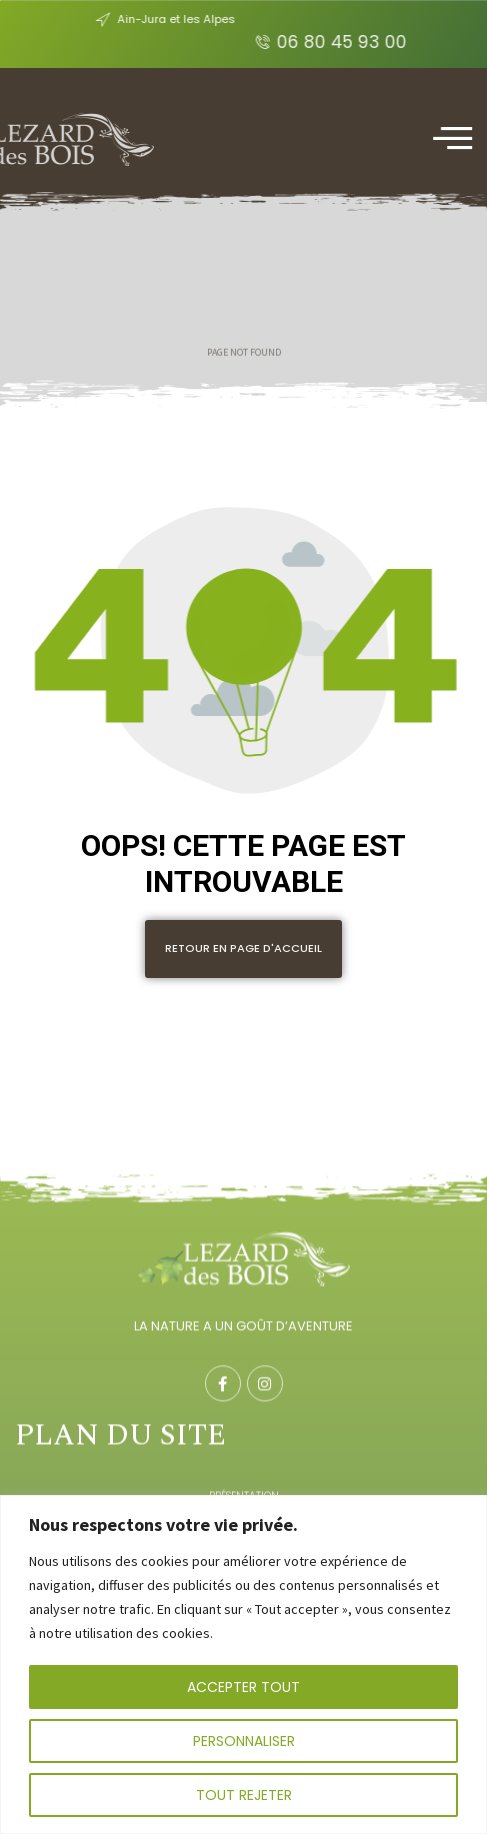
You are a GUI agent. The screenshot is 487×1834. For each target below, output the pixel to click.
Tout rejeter (244, 1795)
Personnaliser (244, 1741)
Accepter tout (243, 1687)
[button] (243, 949)
